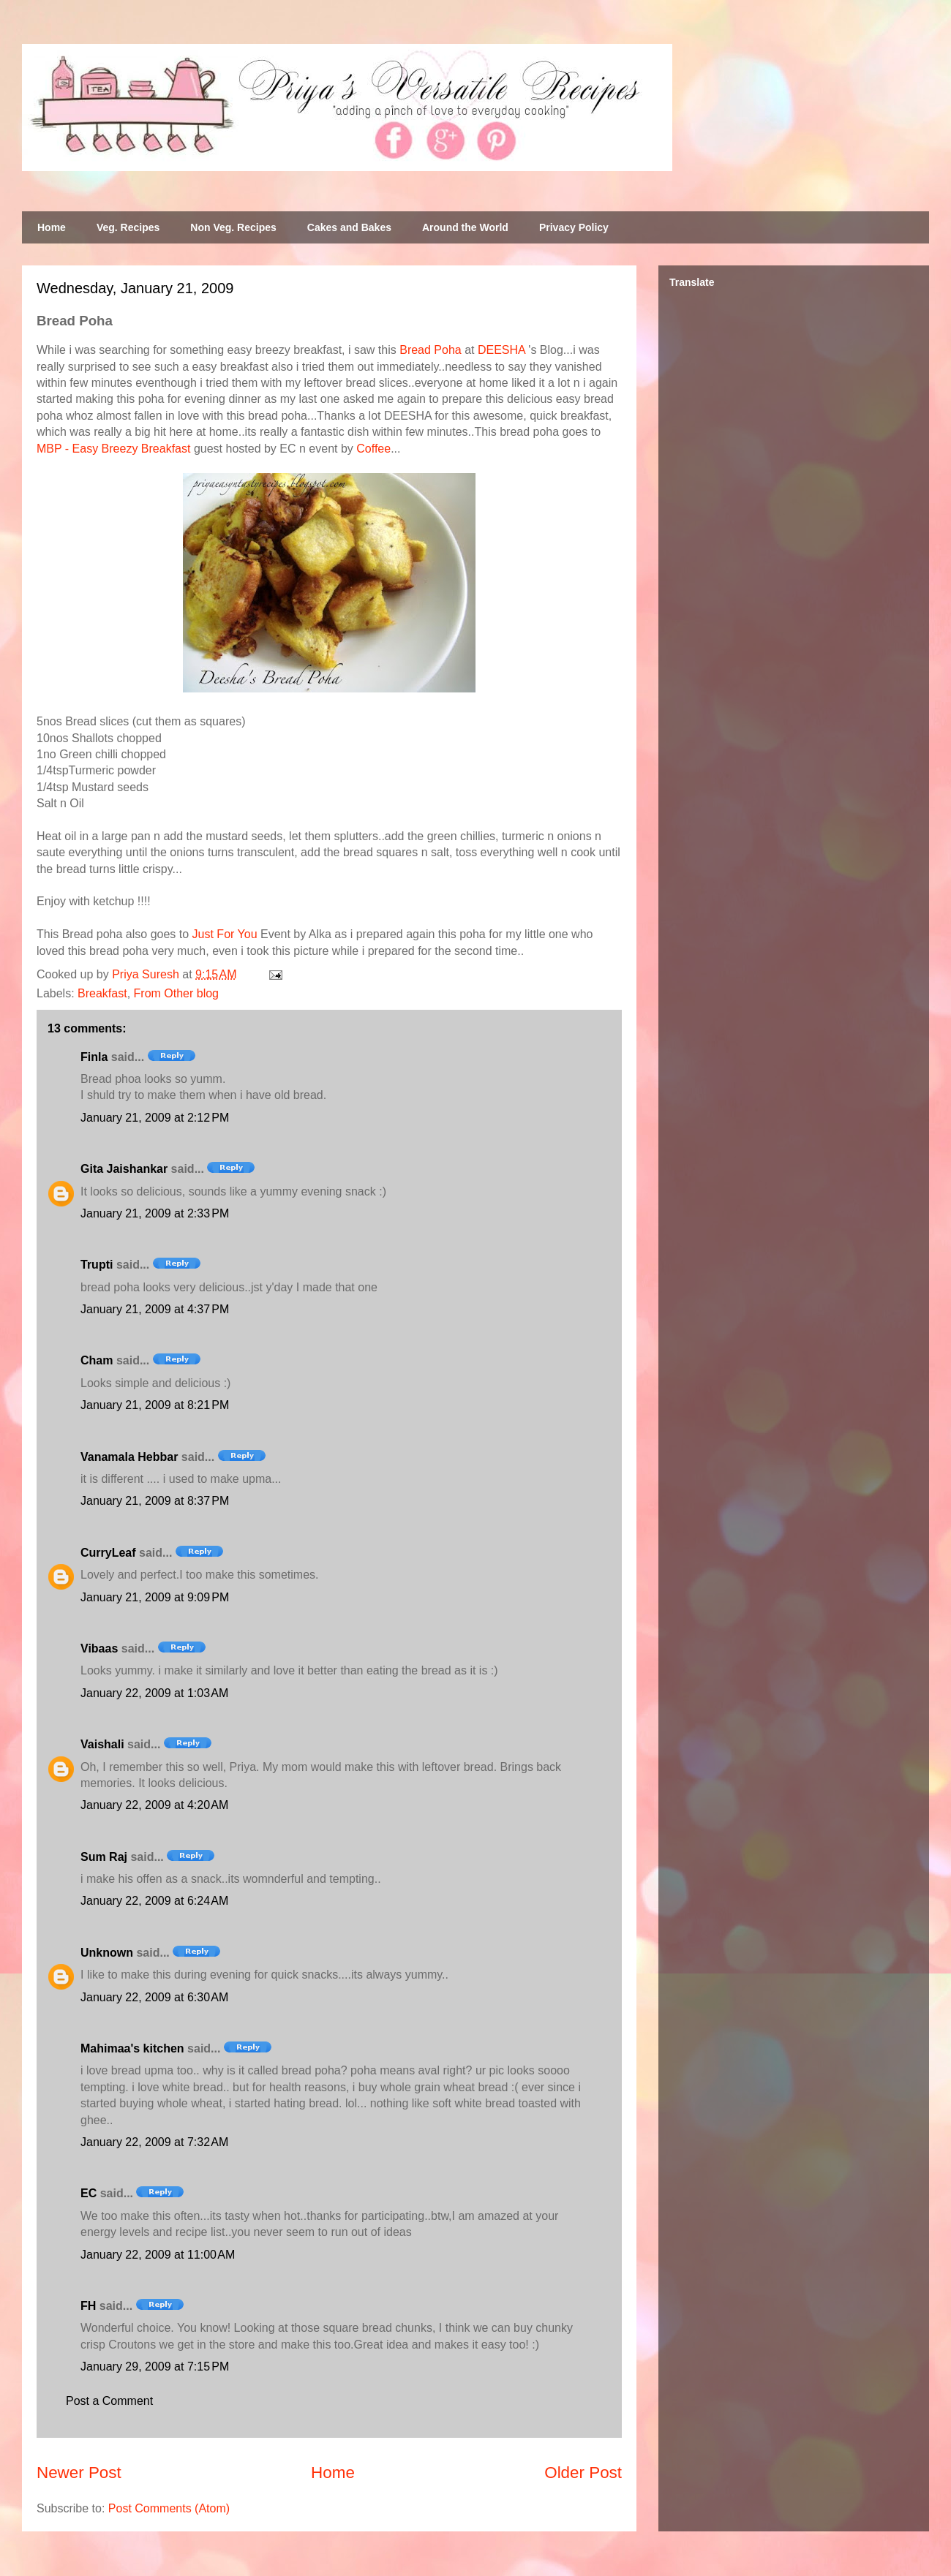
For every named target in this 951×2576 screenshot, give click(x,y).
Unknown (106, 1952)
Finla (94, 1057)
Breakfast (102, 993)
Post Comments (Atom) (169, 2508)
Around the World (465, 227)
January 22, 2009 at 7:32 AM (154, 2142)
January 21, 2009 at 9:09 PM (154, 1597)
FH (88, 2306)
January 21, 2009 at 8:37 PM (154, 1501)
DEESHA (501, 350)
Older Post (583, 2472)
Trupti (96, 1264)
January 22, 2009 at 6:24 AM (154, 1901)
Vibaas (99, 1648)
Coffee (373, 448)
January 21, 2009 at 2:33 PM (154, 1213)
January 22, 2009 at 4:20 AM (154, 1805)
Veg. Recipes (128, 227)
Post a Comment (109, 2401)
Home (51, 227)
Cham (96, 1360)
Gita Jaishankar (124, 1169)
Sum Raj (103, 1857)
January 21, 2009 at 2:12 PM (154, 1117)
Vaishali (102, 1744)
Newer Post (79, 2472)
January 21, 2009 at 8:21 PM (154, 1405)
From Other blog (176, 993)
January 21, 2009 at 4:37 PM (154, 1309)
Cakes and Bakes (349, 227)
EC (88, 2193)
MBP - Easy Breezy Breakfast (113, 448)
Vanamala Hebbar (129, 1457)
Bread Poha (430, 350)
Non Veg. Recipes (233, 227)
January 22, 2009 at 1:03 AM (154, 1693)
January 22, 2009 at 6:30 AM (154, 1997)
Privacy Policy (574, 227)
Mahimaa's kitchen (132, 2048)
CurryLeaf (108, 1552)
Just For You (225, 934)
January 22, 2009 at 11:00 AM (157, 2254)
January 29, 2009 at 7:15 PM (154, 2366)
